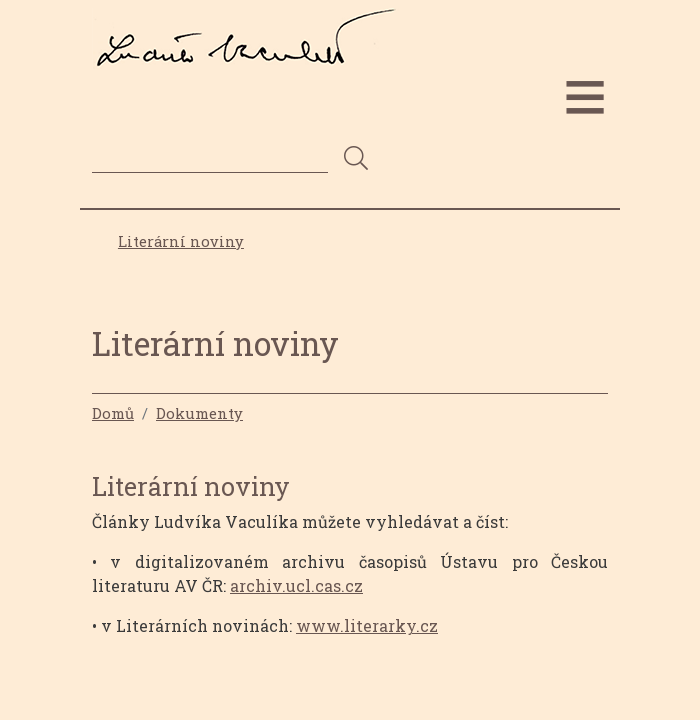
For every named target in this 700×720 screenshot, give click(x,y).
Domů (113, 413)
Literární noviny (181, 241)
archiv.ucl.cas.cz (296, 585)
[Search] (210, 157)
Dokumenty (199, 413)
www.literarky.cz (367, 625)
